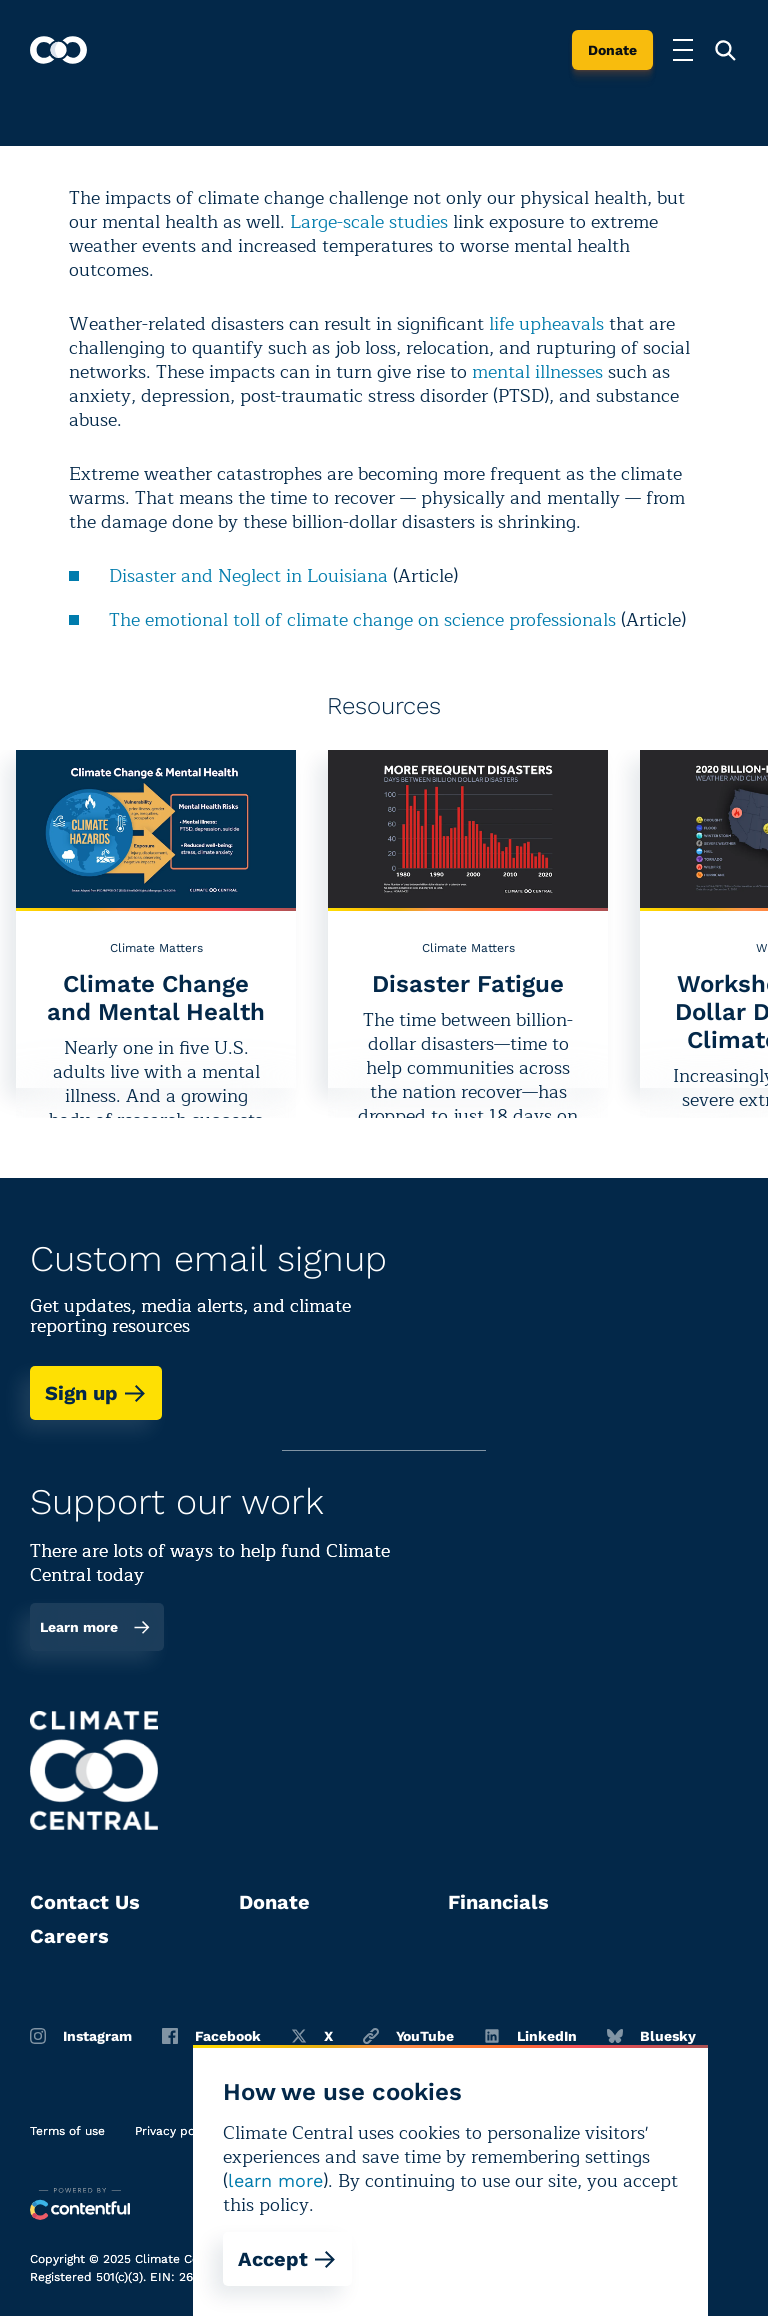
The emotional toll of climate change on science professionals (362, 620)
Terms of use (67, 2131)
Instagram (81, 2036)
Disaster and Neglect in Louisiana (248, 576)
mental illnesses (537, 372)
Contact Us (85, 1902)
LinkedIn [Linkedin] (530, 2036)
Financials (498, 1902)
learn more (275, 2180)
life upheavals (546, 324)
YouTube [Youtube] (408, 2036)
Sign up (96, 1393)
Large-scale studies (369, 222)
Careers (69, 1936)
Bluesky (651, 2036)
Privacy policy (175, 2131)
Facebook (211, 2036)
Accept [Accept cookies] (287, 2259)
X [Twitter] (312, 2036)
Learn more (95, 1627)
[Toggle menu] (683, 50)
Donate (612, 50)
